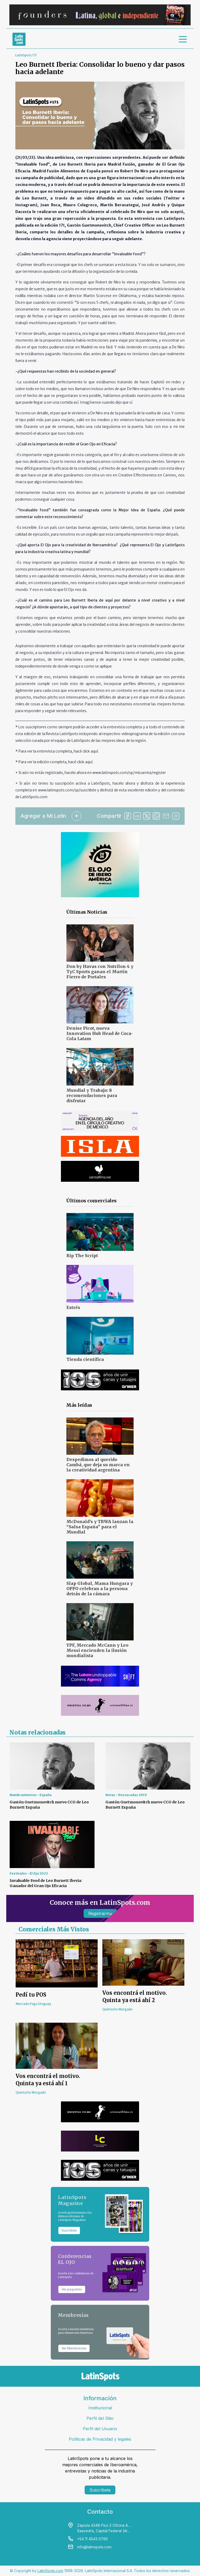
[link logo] (19, 39)
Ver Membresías (73, 2348)
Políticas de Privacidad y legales (100, 2439)
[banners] (100, 14)
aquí (94, 751)
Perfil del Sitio (100, 2418)
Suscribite (69, 2230)
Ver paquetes (71, 2289)
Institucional (100, 2407)
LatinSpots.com (50, 2570)
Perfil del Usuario (100, 2428)
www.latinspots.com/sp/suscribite (67, 790)
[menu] (183, 39)
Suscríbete (100, 2490)
